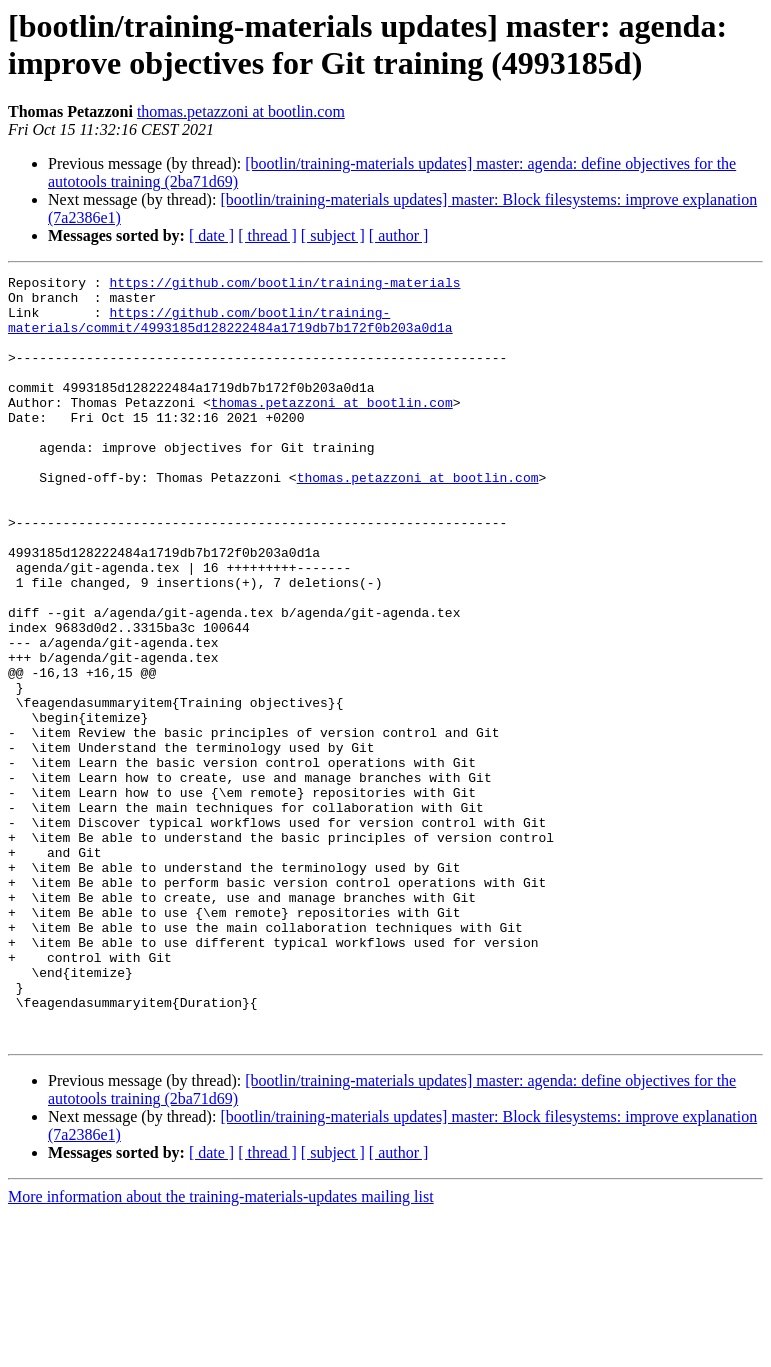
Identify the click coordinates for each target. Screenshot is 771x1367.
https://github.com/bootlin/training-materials (284, 285)
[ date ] (211, 235)
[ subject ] (333, 235)
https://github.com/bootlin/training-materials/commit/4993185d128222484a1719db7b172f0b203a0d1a (230, 330)
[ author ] (399, 235)
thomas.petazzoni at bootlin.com (241, 111)
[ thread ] (267, 235)
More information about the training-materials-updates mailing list (221, 1349)
